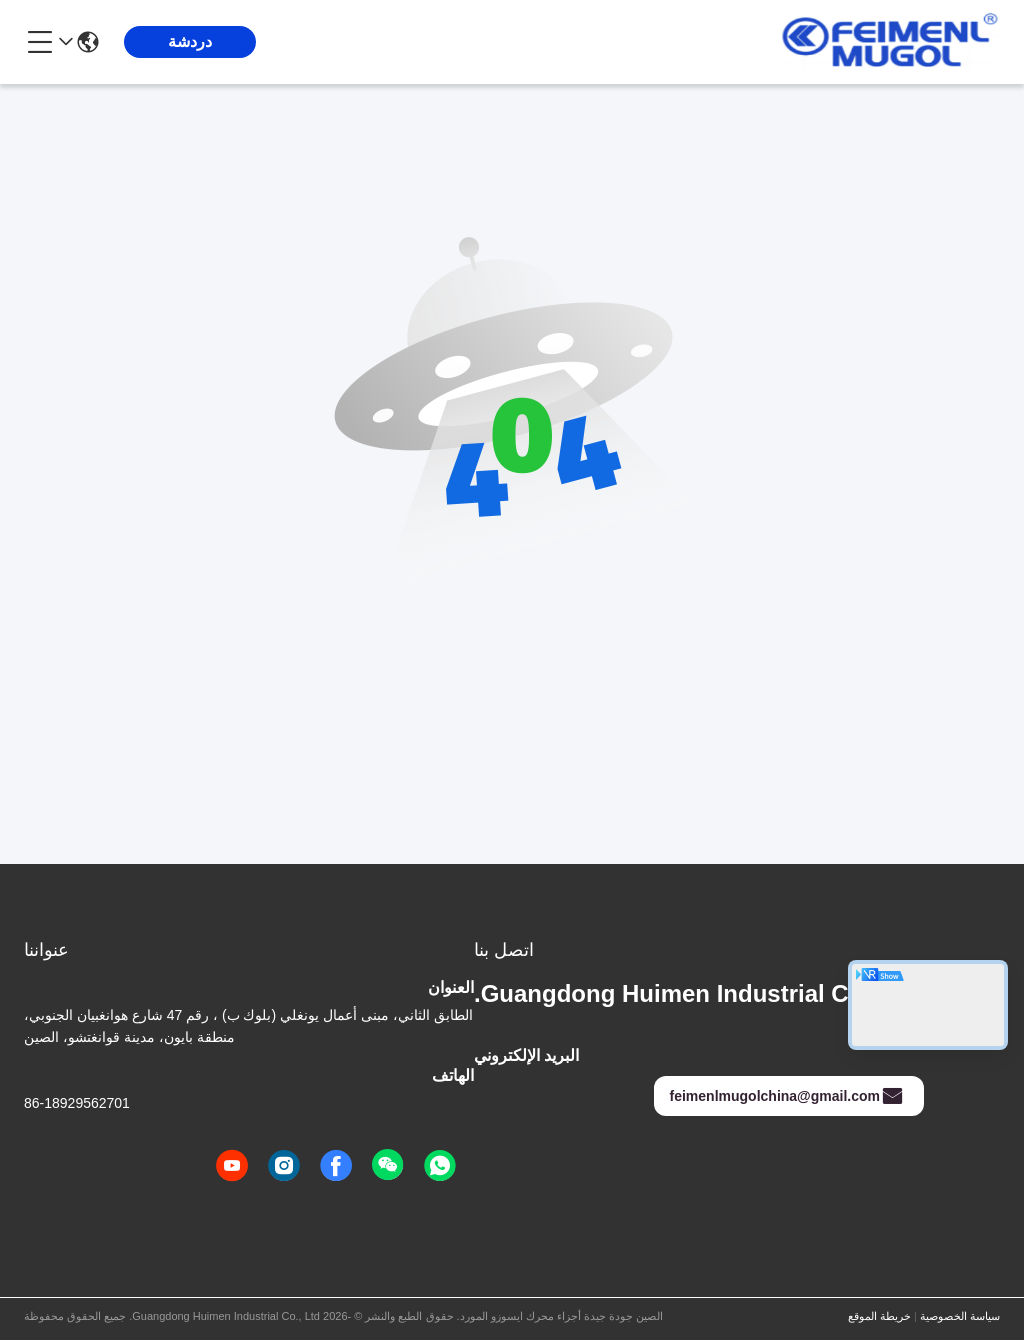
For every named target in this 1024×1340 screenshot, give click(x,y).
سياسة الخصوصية (960, 1316)
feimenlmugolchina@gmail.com (787, 1096)
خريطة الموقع (879, 1316)
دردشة (190, 41)
